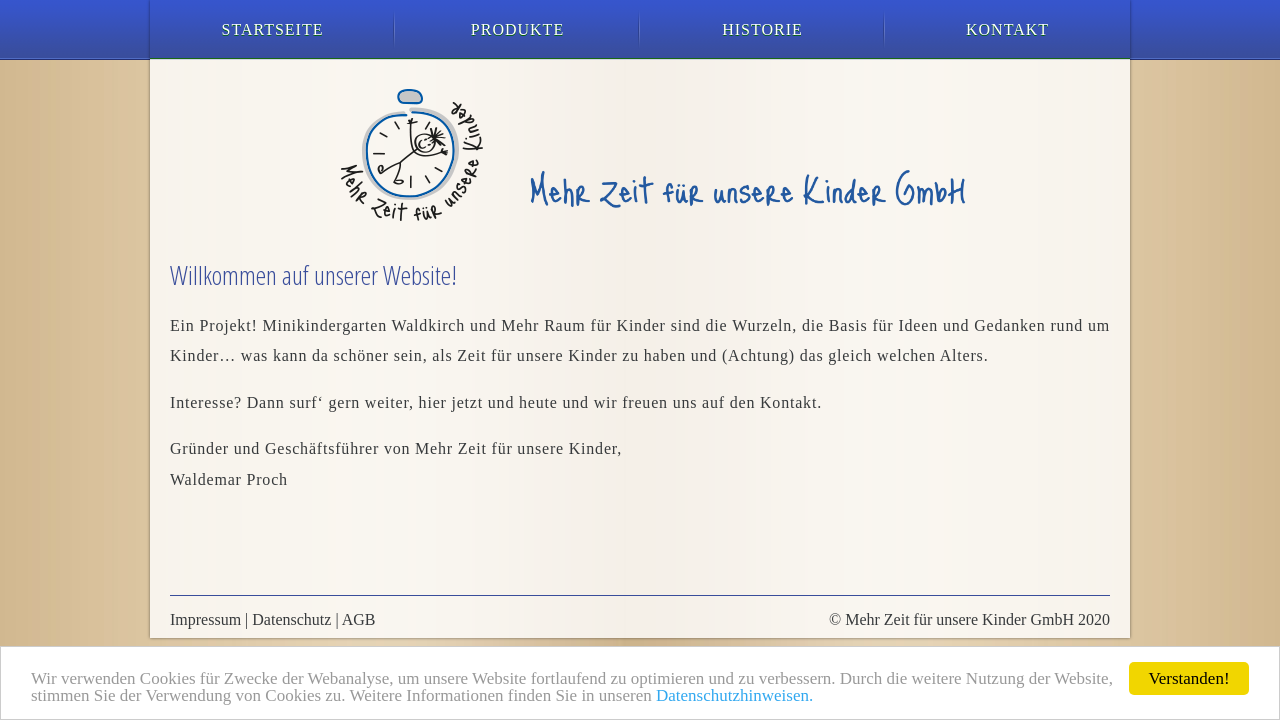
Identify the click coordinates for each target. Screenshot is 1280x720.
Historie (762, 29)
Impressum (205, 619)
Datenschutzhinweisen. (734, 695)
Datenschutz (291, 619)
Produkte (517, 29)
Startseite (273, 29)
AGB (359, 619)
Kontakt (1007, 29)
